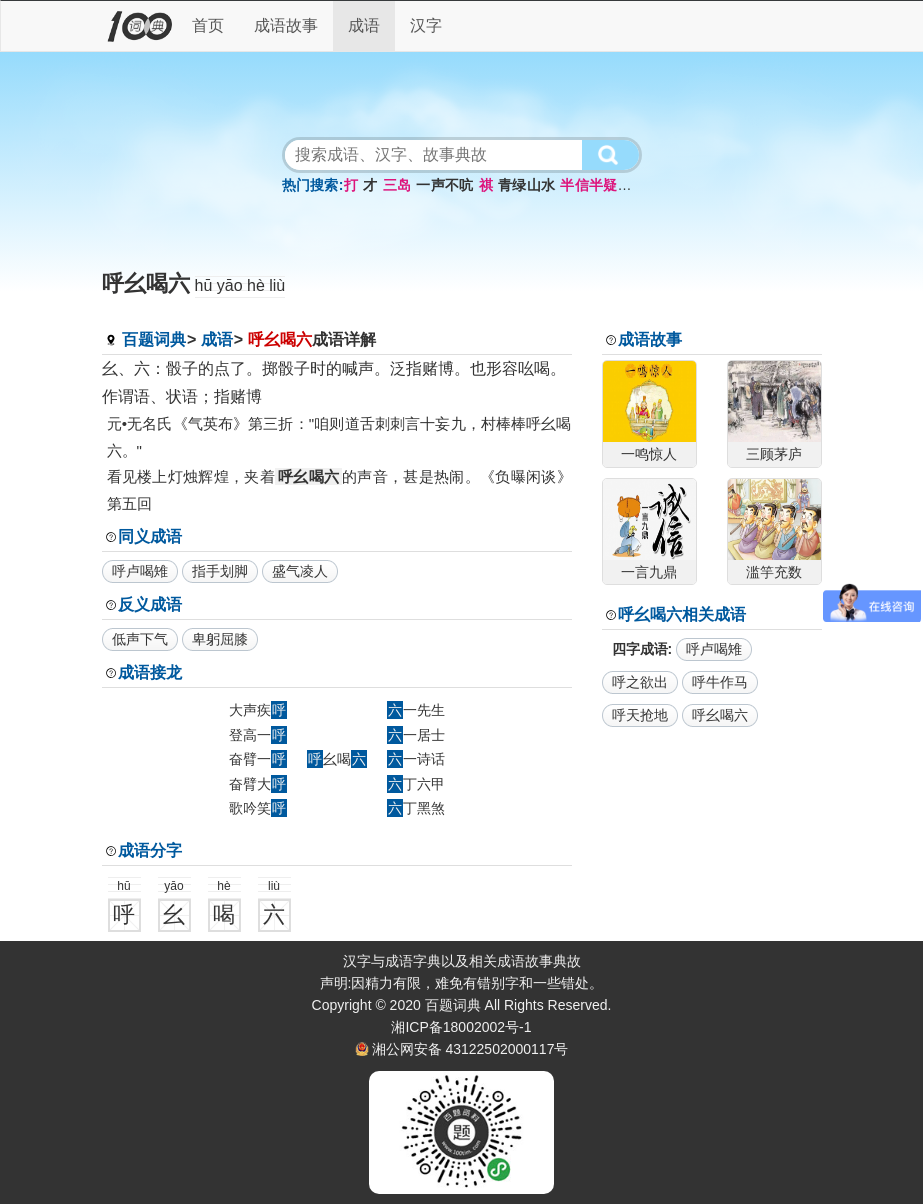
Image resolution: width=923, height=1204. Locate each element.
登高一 (258, 735)
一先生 (416, 710)
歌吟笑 (258, 808)
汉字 (426, 25)
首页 (208, 25)
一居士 (416, 735)
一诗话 (416, 759)
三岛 (397, 185)
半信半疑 (588, 185)
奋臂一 (258, 759)
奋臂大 (258, 784)
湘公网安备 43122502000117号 (470, 1049)
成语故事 (286, 25)
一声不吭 (444, 185)
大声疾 (258, 710)
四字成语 (640, 649)
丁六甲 (416, 784)
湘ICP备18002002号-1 (461, 1027)
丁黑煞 (416, 808)
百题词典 (154, 339)
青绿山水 (526, 185)
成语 (364, 25)
